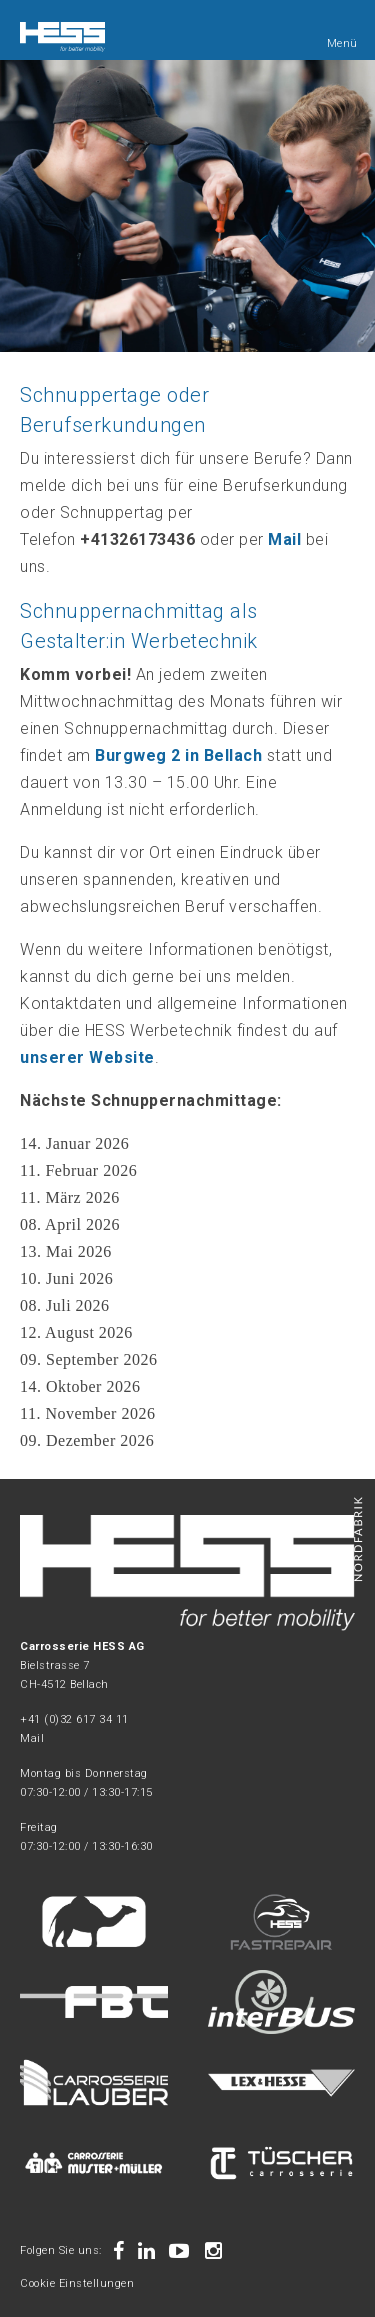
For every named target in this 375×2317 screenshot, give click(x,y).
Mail (32, 1738)
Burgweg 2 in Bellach (178, 755)
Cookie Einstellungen (77, 2283)
